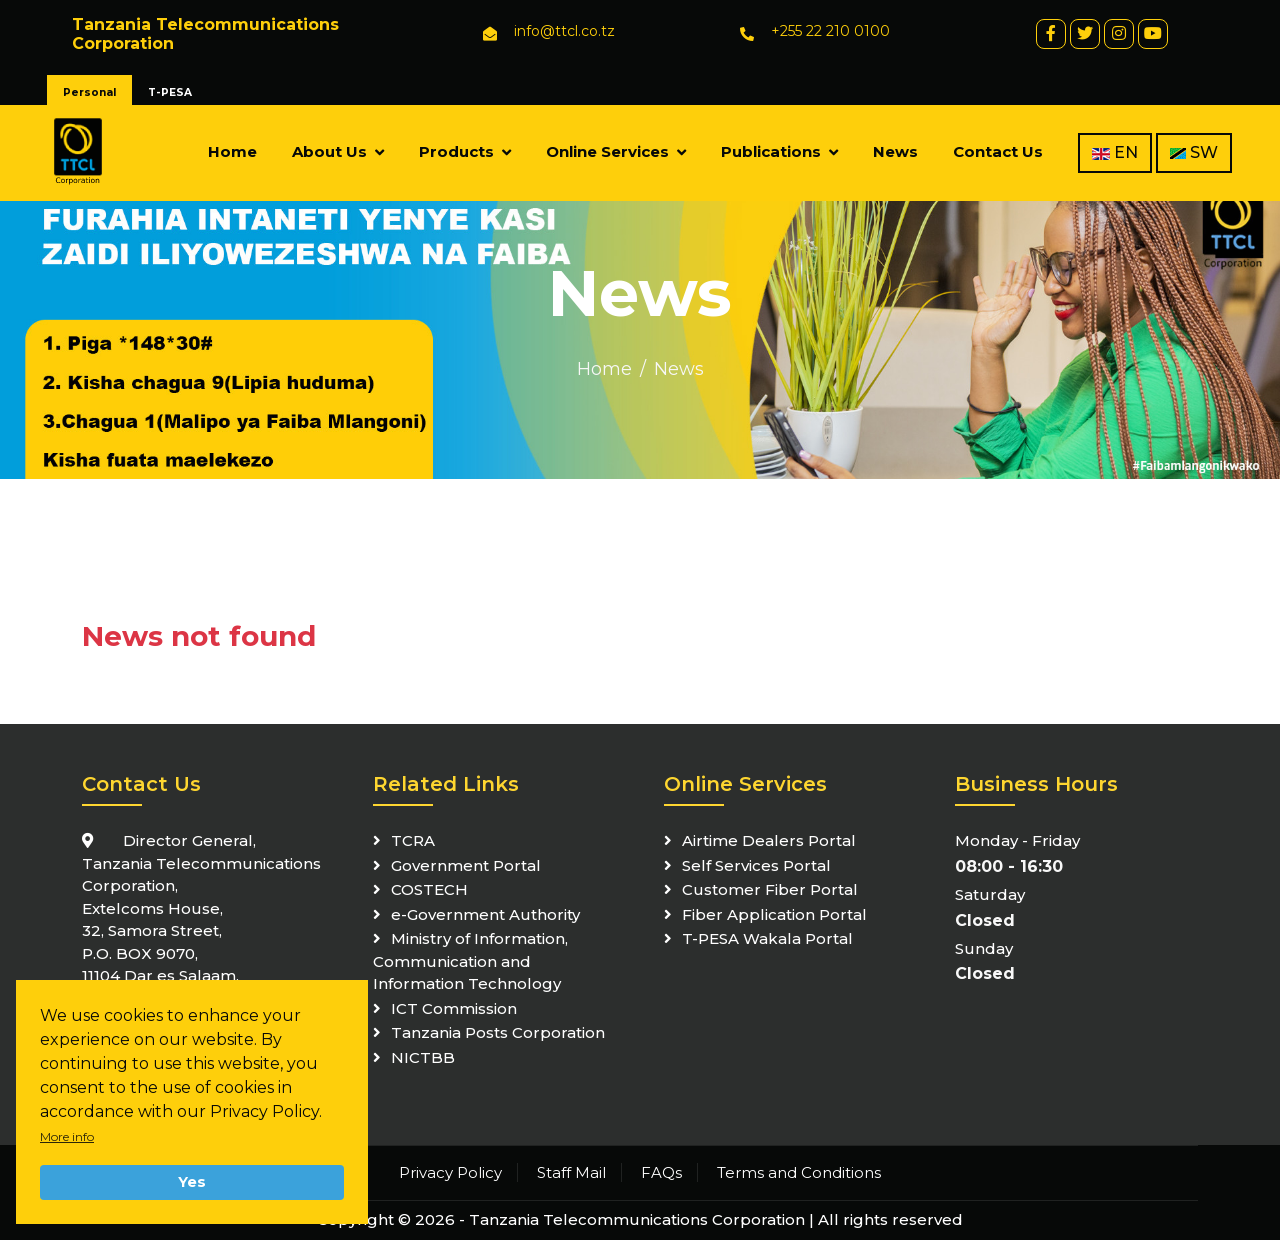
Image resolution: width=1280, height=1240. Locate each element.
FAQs (661, 1172)
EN (1115, 152)
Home (232, 151)
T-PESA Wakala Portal (767, 938)
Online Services (607, 151)
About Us (329, 151)
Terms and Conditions (799, 1172)
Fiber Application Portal (774, 914)
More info (67, 1136)
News (895, 151)
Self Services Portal (756, 865)
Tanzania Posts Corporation (498, 1032)
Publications (771, 151)
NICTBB (423, 1057)
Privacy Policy (450, 1172)
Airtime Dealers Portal (769, 840)
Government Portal (466, 865)
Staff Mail (571, 1172)
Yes (192, 1182)
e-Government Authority (485, 914)
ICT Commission (454, 1008)
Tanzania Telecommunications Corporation (637, 1219)
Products (456, 151)
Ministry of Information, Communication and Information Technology (470, 961)
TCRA (413, 840)
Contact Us (998, 151)
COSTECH (429, 889)
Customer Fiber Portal (770, 889)
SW (1194, 152)
